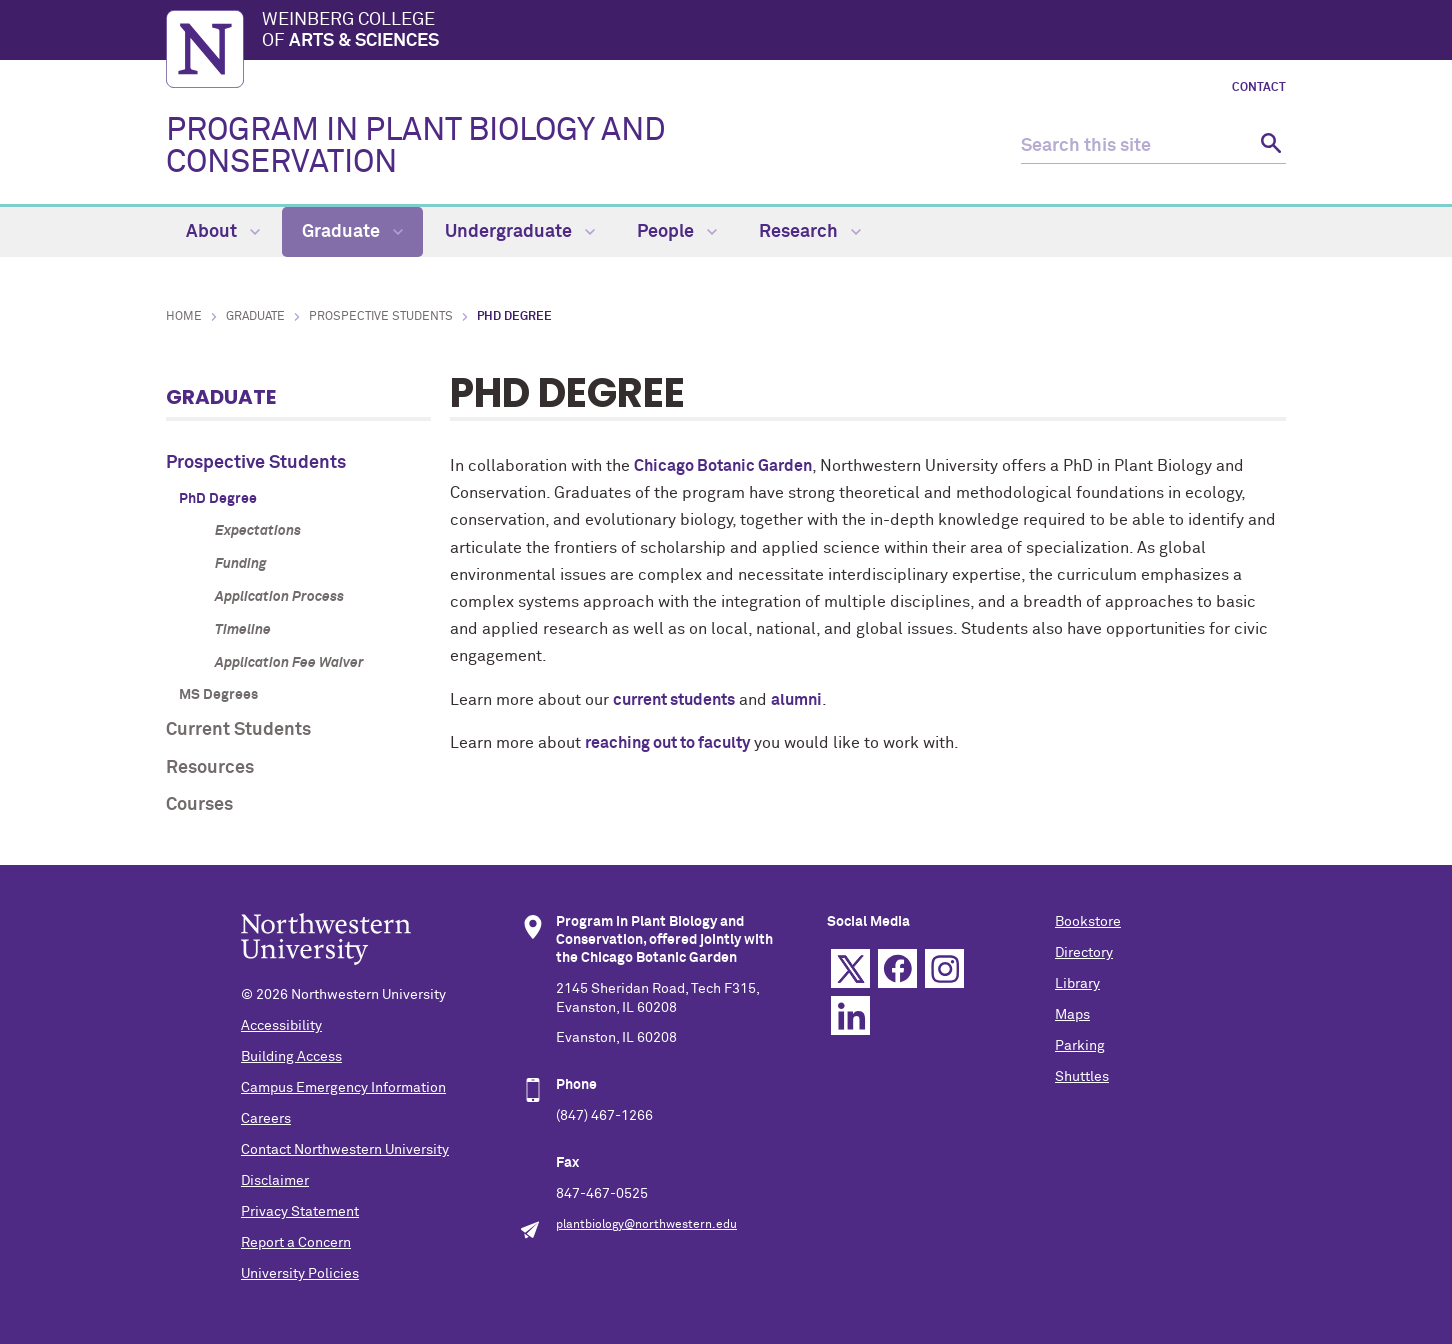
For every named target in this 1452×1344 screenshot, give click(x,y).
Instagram (944, 968)
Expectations (258, 531)
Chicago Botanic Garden (723, 466)
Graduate (352, 232)
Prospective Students (381, 317)
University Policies (300, 1274)
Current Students (238, 730)
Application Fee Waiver (289, 663)
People (677, 232)
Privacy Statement (300, 1212)
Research (810, 232)
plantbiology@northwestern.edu (646, 1225)
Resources (210, 768)
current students (674, 700)
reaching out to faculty (667, 743)
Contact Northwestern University (345, 1150)
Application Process (279, 597)
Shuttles (1082, 1077)
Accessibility (281, 1026)
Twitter (850, 968)
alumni (796, 700)
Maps (1072, 1015)
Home (184, 317)
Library (1077, 984)
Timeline (243, 630)
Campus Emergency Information (343, 1088)
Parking (1080, 1046)
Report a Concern (296, 1243)
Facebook (897, 968)
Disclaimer (275, 1181)
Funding (240, 564)
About (223, 232)
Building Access (291, 1057)
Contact (1259, 88)
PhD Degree (218, 499)
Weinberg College (774, 32)
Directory (1084, 953)
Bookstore (1088, 922)
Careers (266, 1119)
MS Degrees (218, 695)
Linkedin (850, 1015)
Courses (199, 805)
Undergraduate (520, 232)
